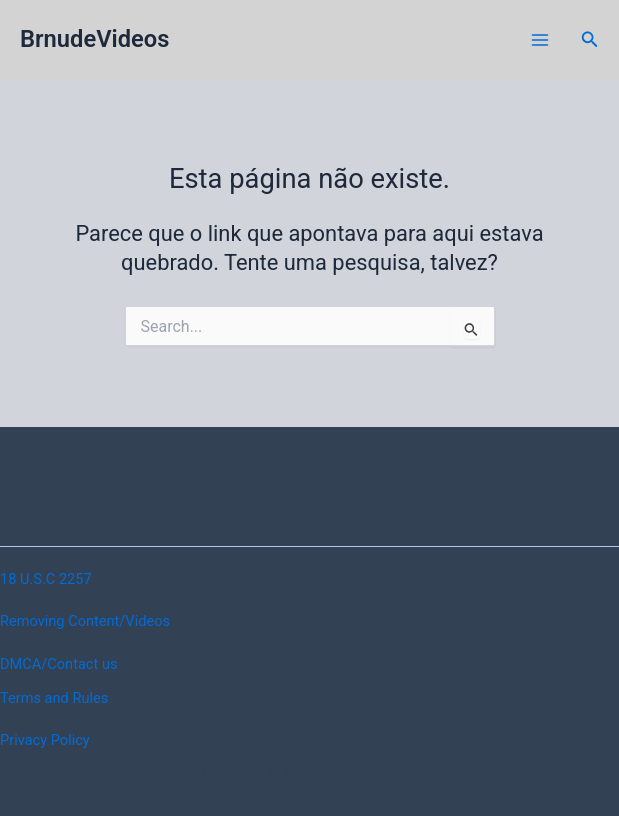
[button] (590, 39)
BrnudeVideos (94, 39)
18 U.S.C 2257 (46, 579)
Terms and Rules (54, 698)
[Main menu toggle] (540, 40)
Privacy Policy (45, 740)
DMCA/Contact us (58, 664)
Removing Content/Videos (85, 621)
